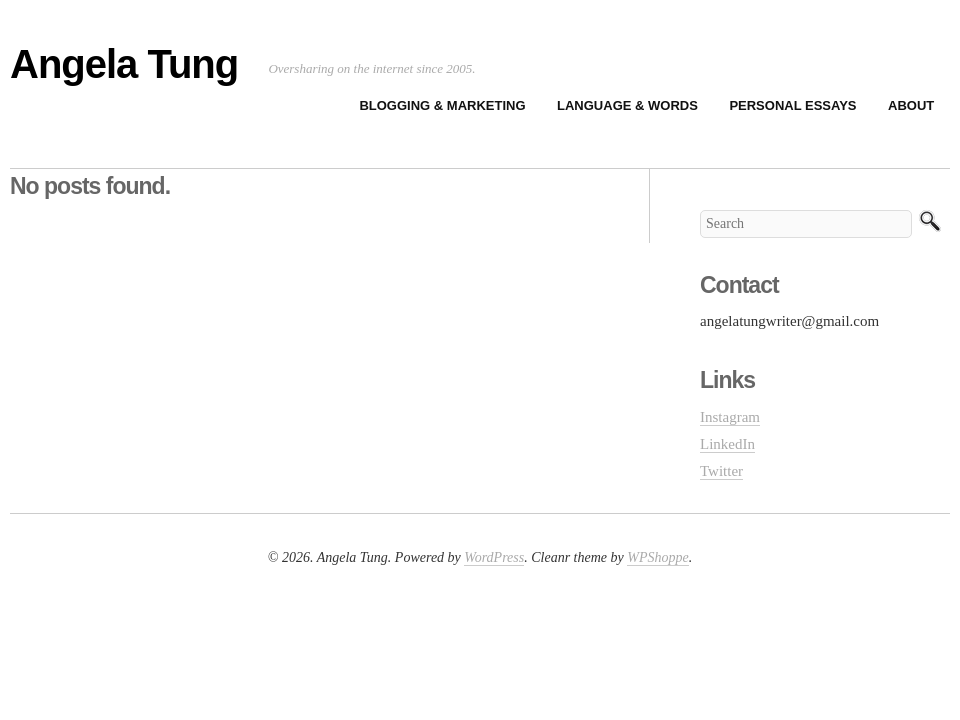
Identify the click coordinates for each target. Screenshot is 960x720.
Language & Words (627, 105)
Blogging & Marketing (442, 105)
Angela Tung (124, 64)
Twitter (721, 471)
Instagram (730, 417)
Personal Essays (792, 105)
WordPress (494, 557)
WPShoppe (657, 557)
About (911, 105)
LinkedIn (727, 444)
